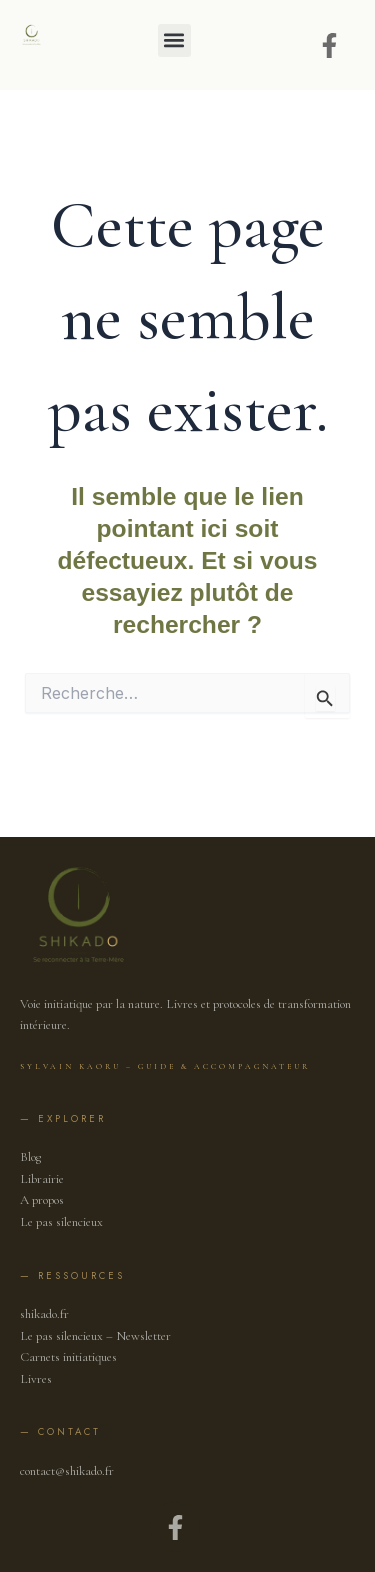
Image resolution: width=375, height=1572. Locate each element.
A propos (42, 1200)
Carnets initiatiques (68, 1357)
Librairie (42, 1179)
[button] (174, 40)
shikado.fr (44, 1314)
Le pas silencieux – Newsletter (95, 1336)
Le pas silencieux (61, 1222)
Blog (30, 1157)
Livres (36, 1379)
